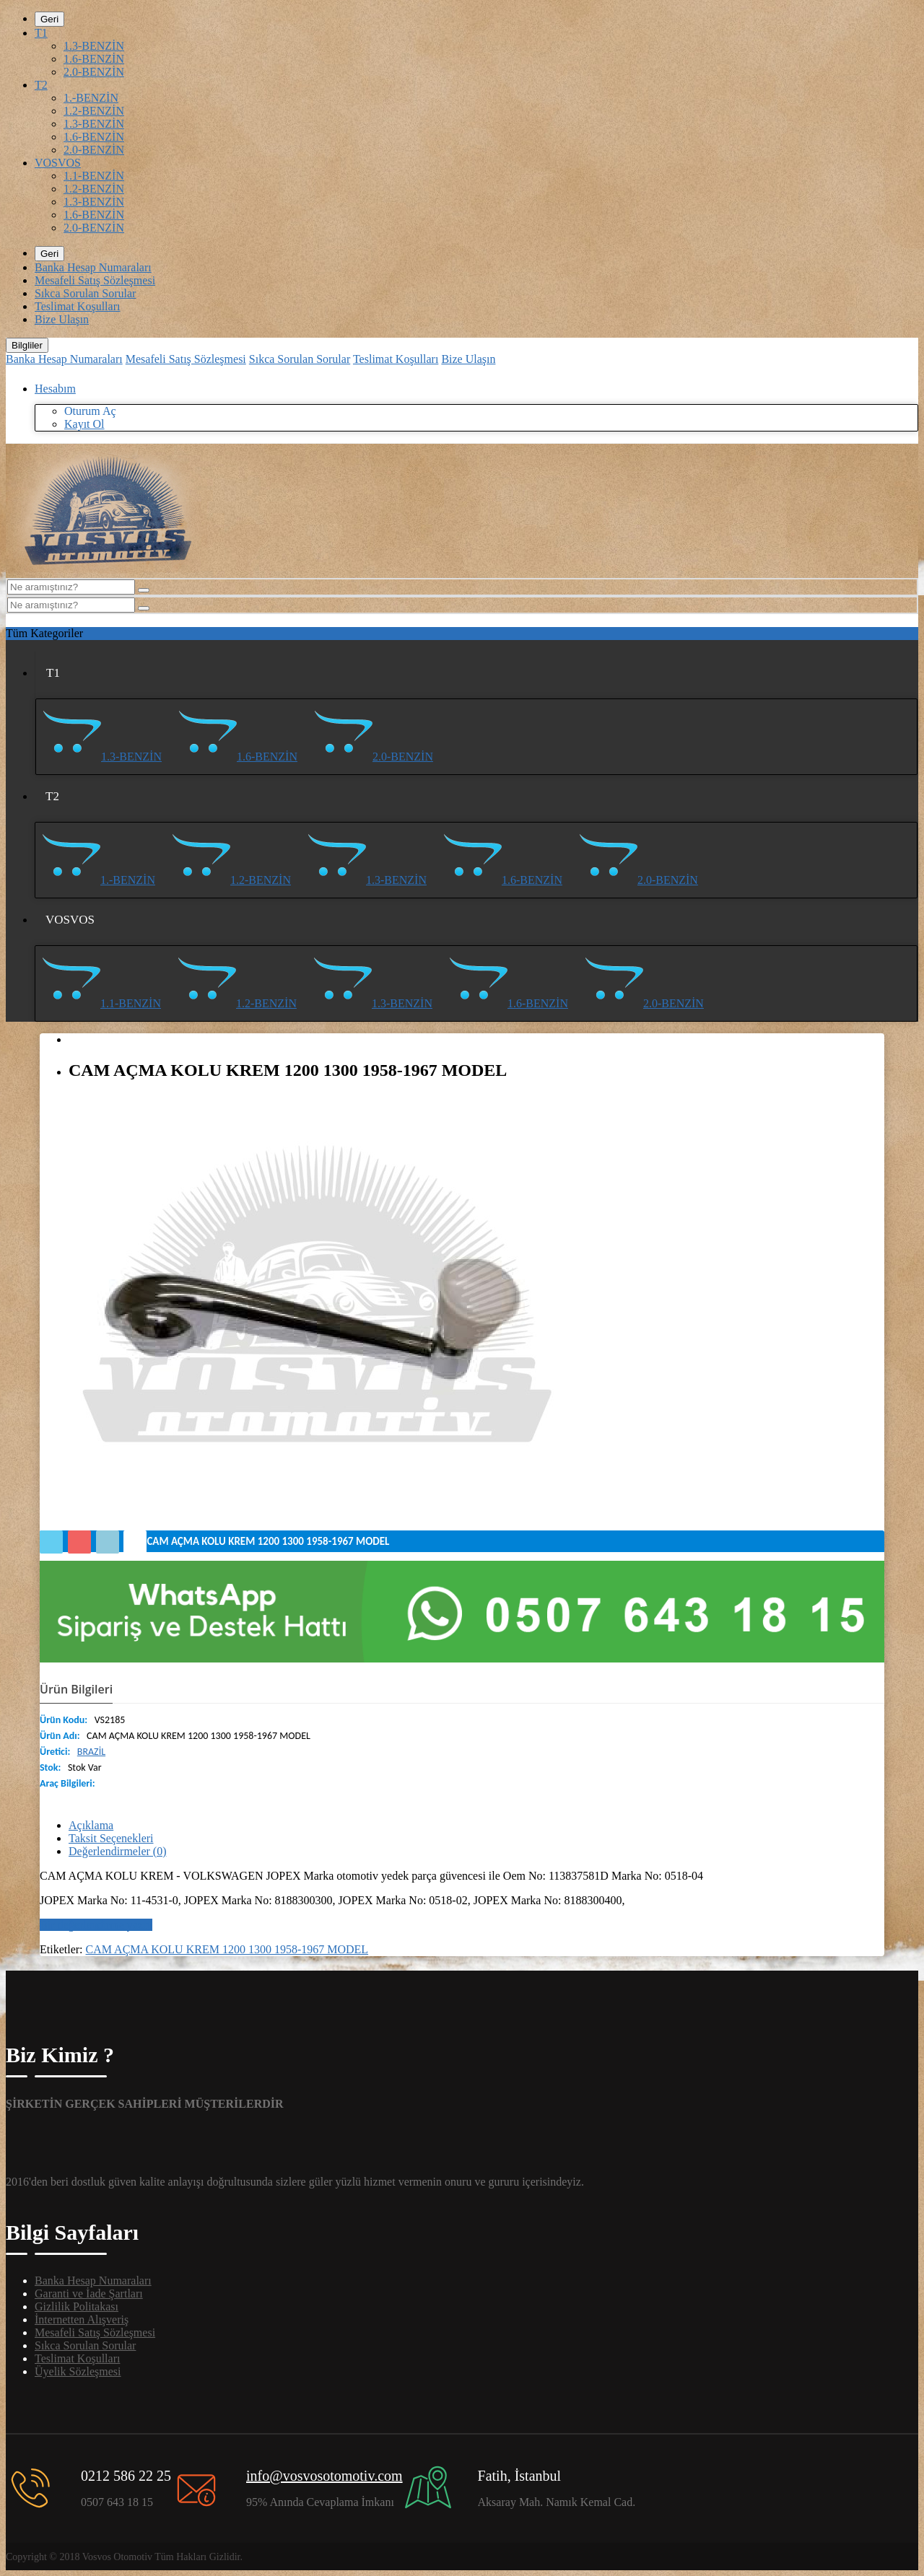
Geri (49, 19)
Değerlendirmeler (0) (117, 1851)
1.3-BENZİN (94, 46)
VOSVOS (58, 163)
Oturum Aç (90, 411)
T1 (41, 33)
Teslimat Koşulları (77, 306)
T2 (41, 85)
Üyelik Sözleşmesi (78, 2371)
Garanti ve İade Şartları (89, 2293)
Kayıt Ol (84, 424)
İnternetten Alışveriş (81, 2319)
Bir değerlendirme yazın (96, 1925)
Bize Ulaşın (62, 319)
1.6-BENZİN (94, 59)
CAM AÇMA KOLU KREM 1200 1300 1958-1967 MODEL (227, 1949)
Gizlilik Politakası (76, 2306)
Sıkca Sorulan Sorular (85, 293)
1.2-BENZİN (94, 111)
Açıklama (91, 1825)
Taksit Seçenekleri (111, 1838)
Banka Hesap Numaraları (93, 267)
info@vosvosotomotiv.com (324, 2476)
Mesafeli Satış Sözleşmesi (95, 280)
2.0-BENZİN (94, 72)
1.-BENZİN (91, 98)
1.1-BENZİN (94, 176)
